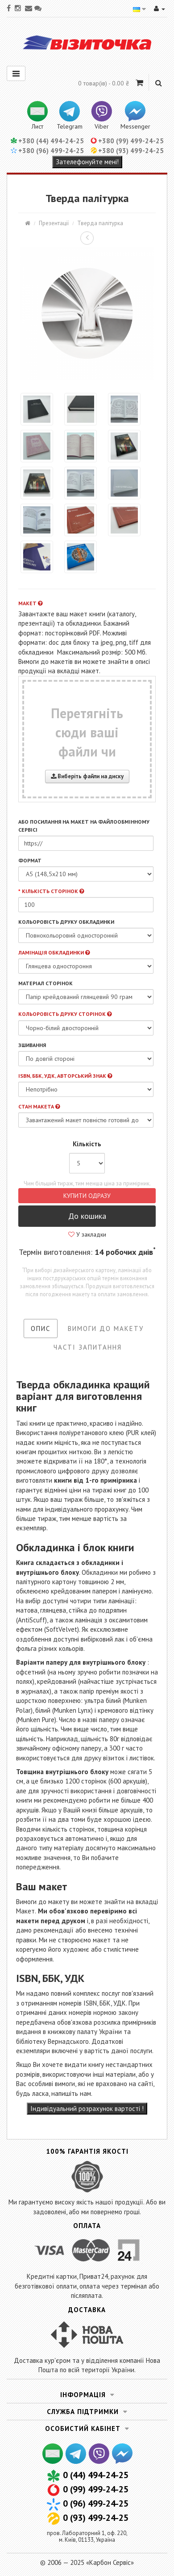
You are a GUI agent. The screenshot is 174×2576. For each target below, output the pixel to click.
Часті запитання (88, 1347)
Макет (30, 603)
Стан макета (39, 1106)
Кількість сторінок (53, 891)
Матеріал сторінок (45, 983)
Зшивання (32, 1045)
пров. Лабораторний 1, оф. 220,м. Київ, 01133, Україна (87, 2536)
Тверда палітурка (100, 223)
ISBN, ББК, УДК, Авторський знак (65, 1075)
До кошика (87, 1216)
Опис (40, 1328)
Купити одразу (87, 1196)
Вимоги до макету (106, 1328)
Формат (29, 860)
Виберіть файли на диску (87, 776)
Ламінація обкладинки (54, 952)
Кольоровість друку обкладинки (66, 921)
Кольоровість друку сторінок (65, 1014)
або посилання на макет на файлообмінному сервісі (83, 825)
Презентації (54, 223)
